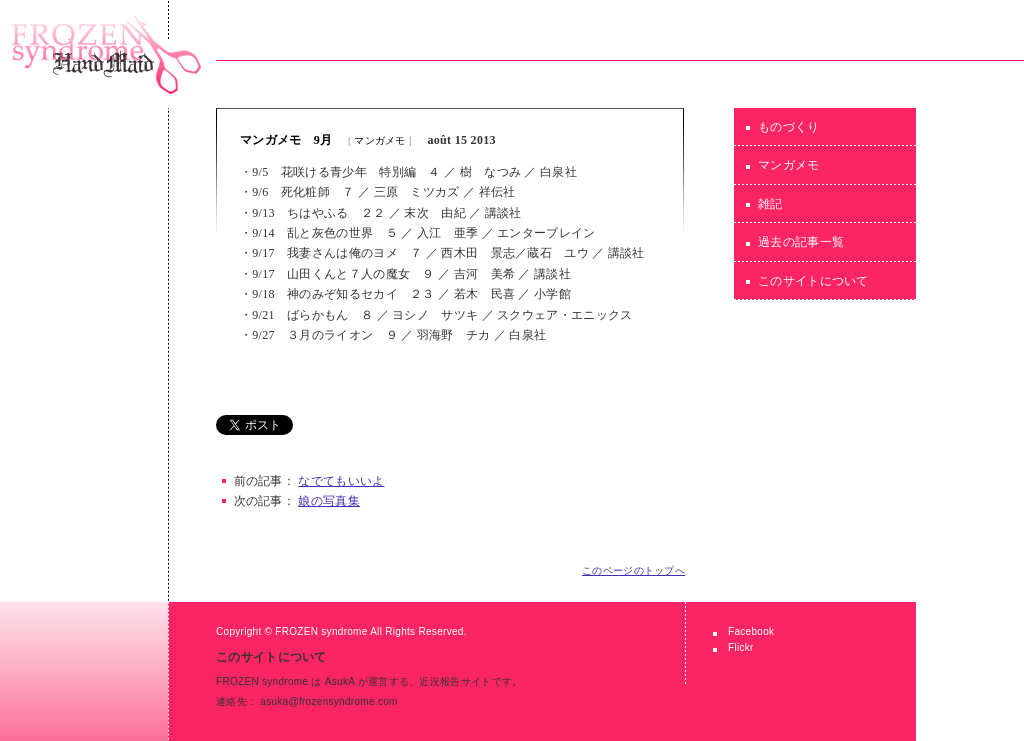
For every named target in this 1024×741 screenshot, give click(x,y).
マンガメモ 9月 (286, 140)
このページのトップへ (633, 570)
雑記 (770, 204)
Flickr (741, 647)
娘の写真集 (329, 501)
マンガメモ (380, 140)
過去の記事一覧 (801, 242)
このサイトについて (813, 281)
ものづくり (789, 127)
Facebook (751, 631)
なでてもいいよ (341, 481)
